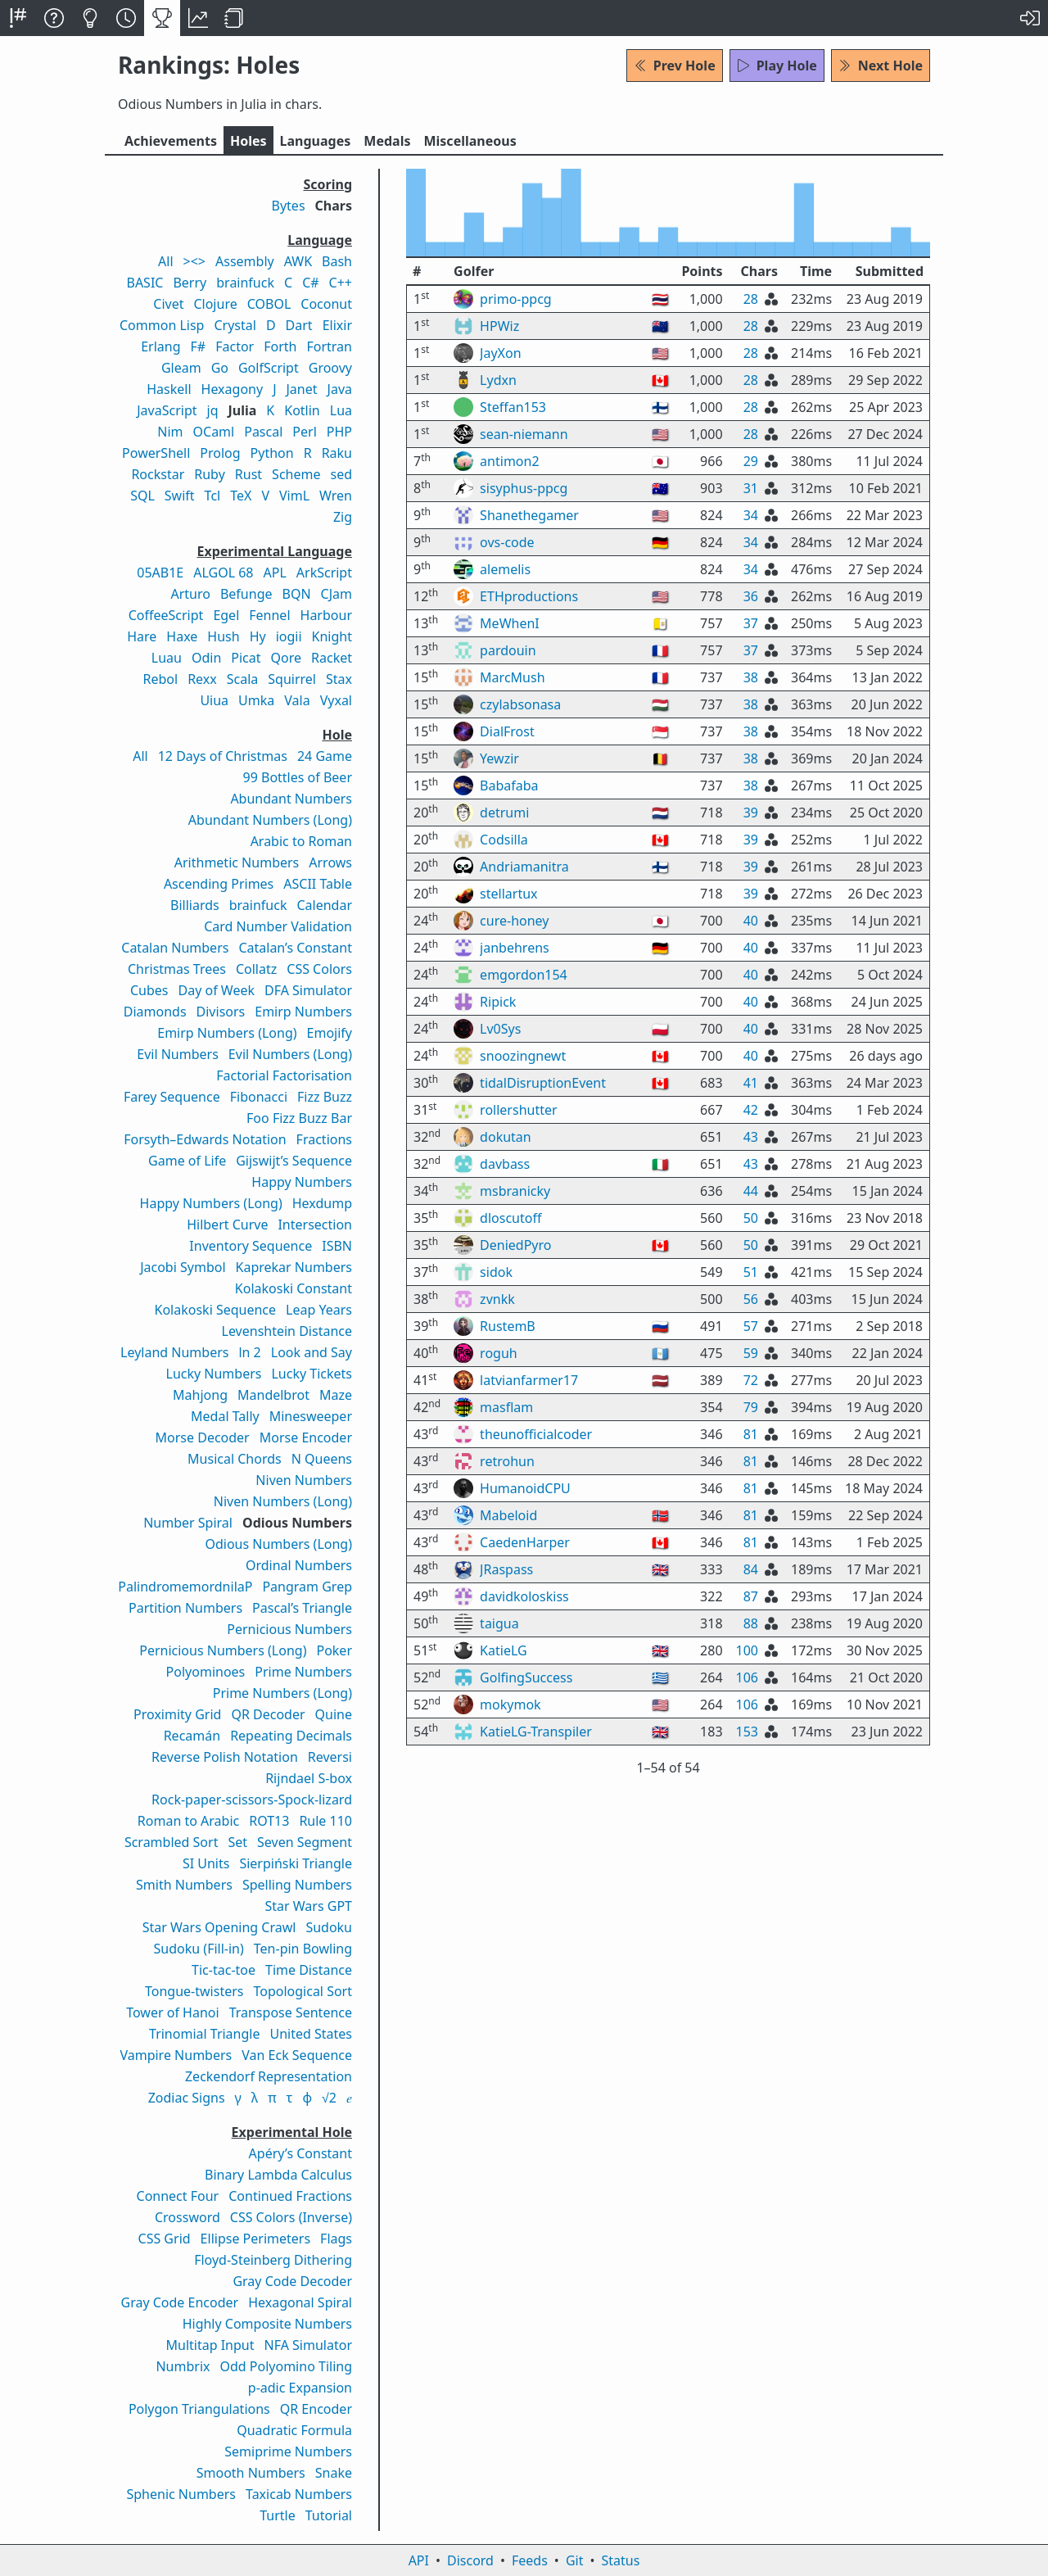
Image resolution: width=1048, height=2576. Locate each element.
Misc (469, 141)
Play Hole (777, 66)
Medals (387, 141)
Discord (470, 2560)
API (419, 2560)
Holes (248, 141)
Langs (315, 141)
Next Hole (880, 66)
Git (575, 2560)
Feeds (530, 2560)
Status (620, 2560)
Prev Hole (675, 66)
